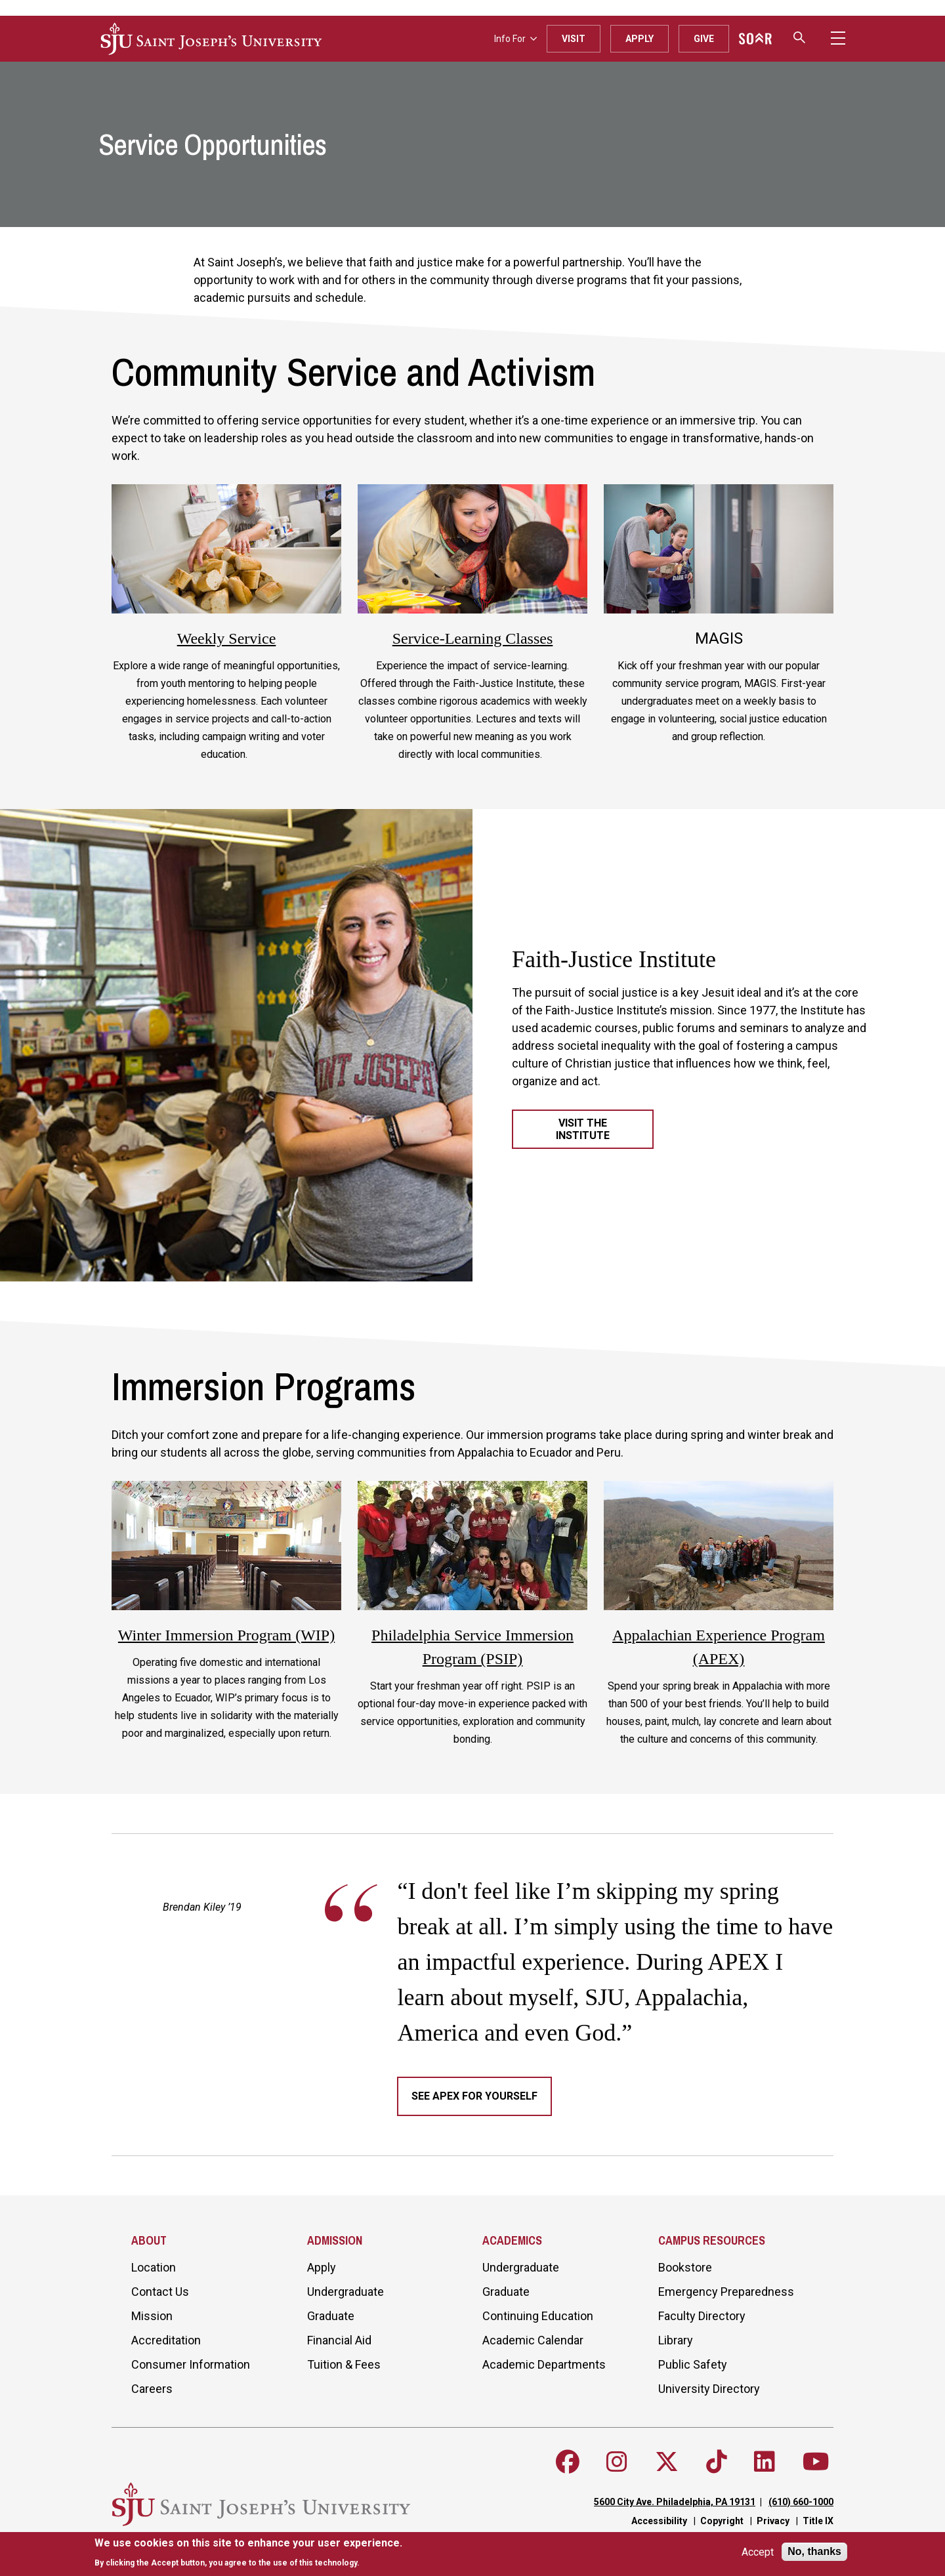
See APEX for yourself (474, 2096)
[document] (248, 2552)
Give (704, 38)
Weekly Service (226, 638)
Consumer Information (190, 2364)
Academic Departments (544, 2364)
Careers (152, 2389)
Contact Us (160, 2291)
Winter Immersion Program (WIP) (226, 1635)
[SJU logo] (211, 39)
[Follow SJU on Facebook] (567, 2462)
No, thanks (814, 2551)
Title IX (818, 2521)
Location (153, 2267)
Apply (639, 38)
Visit (573, 38)
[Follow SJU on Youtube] (816, 2462)
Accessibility (659, 2521)
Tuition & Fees (344, 2364)
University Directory (709, 2389)
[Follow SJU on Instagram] (616, 2462)
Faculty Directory (702, 2316)
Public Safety (692, 2364)
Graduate (330, 2316)
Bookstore (685, 2267)
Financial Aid (339, 2340)
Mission (152, 2316)
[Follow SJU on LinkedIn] (764, 2462)
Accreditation (166, 2340)
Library (675, 2340)
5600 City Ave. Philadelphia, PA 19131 (674, 2502)
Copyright (722, 2521)
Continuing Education (537, 2316)
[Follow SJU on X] (666, 2462)
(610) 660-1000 (800, 2502)
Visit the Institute (583, 1129)
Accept (758, 2552)
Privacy (773, 2521)
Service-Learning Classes (472, 638)
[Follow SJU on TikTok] (716, 2462)
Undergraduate (345, 2291)
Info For (515, 38)
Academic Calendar (532, 2340)
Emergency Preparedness (726, 2291)
